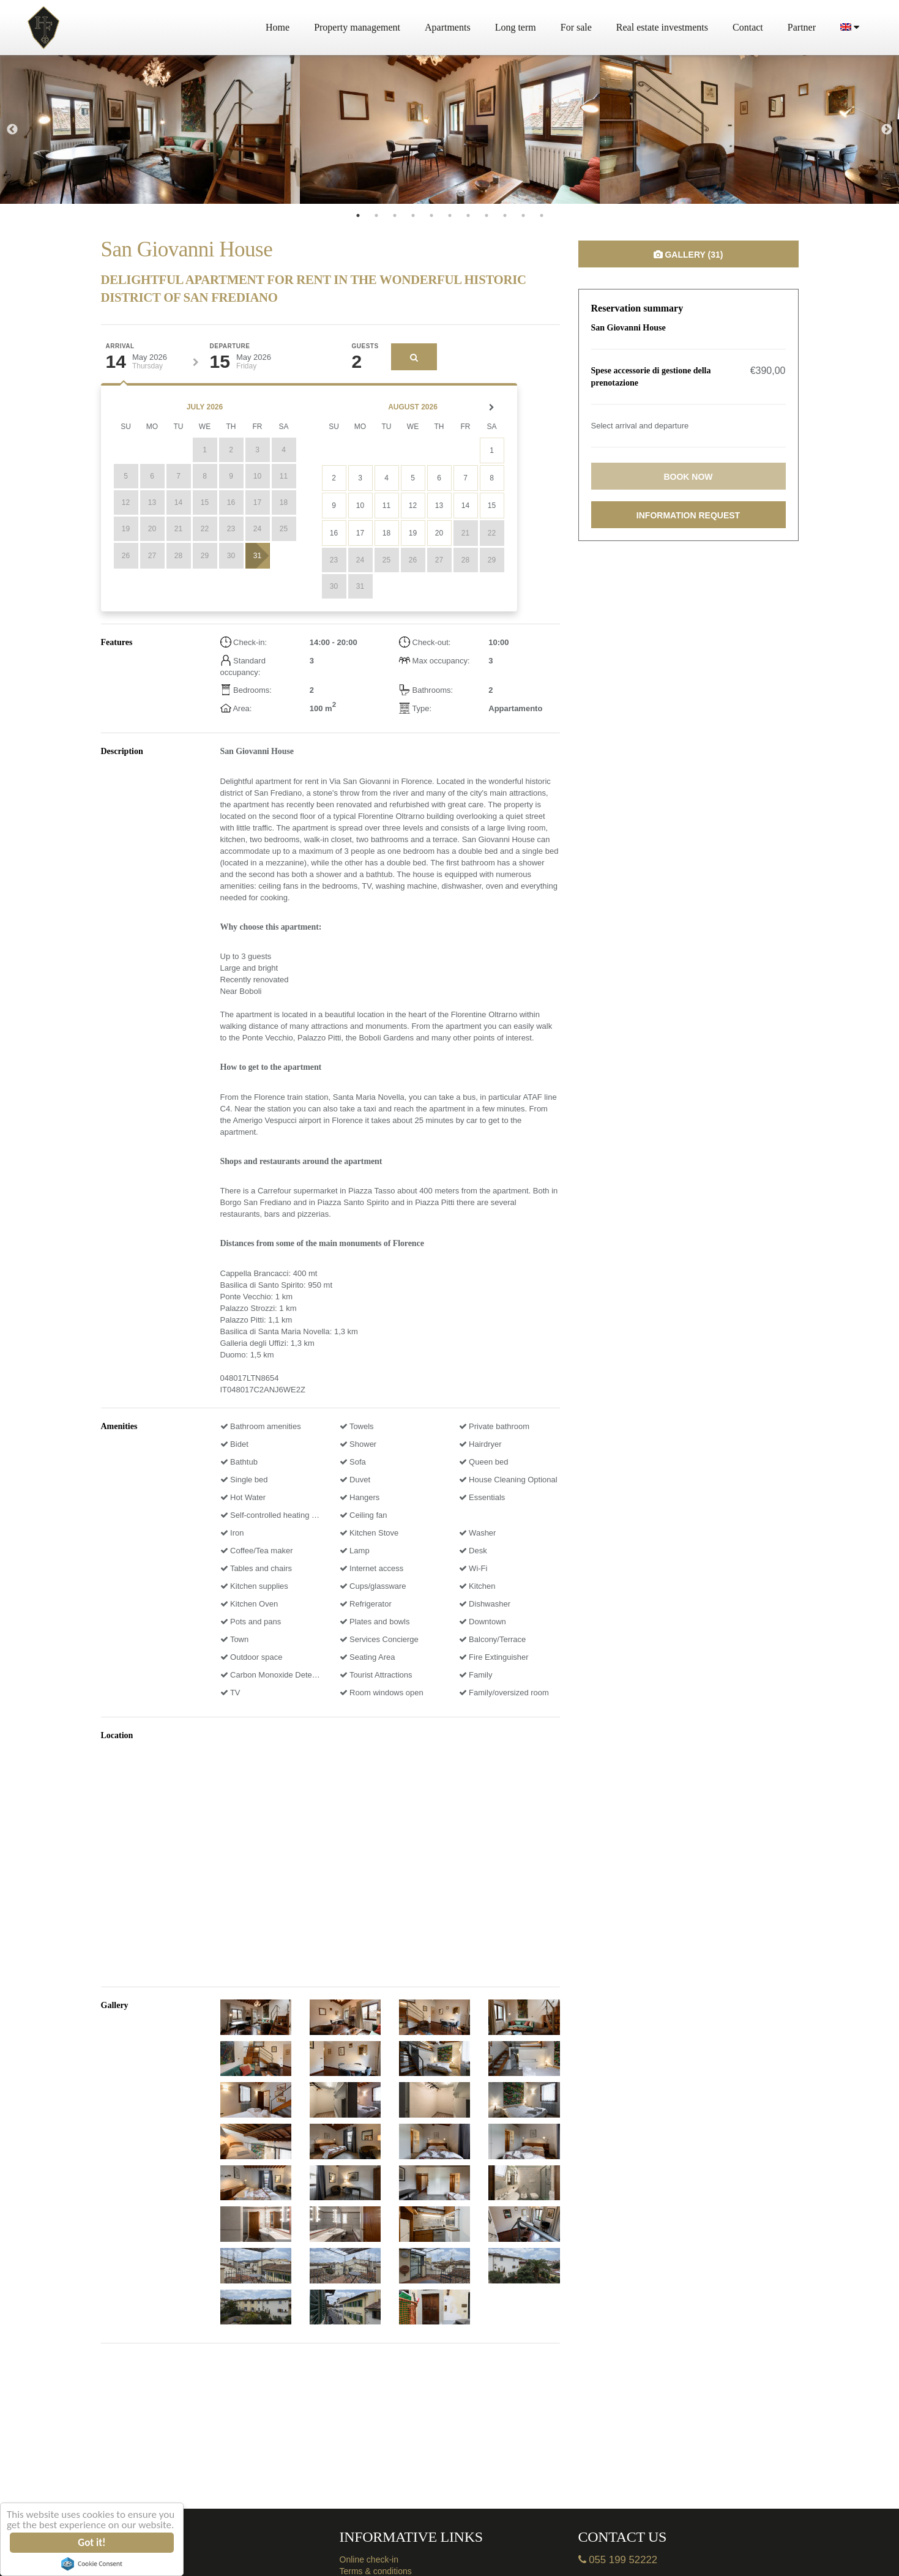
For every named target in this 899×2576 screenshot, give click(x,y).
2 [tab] (376, 215)
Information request (688, 515)
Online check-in (369, 2559)
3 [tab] (395, 215)
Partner (802, 27)
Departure (230, 346)
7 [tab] (468, 215)
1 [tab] (358, 215)
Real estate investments (662, 27)
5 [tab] (431, 215)
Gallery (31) (688, 254)
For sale (576, 27)
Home (277, 27)
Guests (365, 346)
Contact (748, 27)
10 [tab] (523, 215)
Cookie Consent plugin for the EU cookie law (91, 2563)
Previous (12, 130)
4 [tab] (413, 215)
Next (887, 130)
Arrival (120, 346)
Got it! (92, 2542)
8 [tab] (486, 215)
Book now (687, 477)
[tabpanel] (150, 129)
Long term (515, 27)
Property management (357, 27)
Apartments (448, 27)
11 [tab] (541, 215)
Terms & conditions (376, 2571)
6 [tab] (450, 215)
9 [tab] (505, 215)
